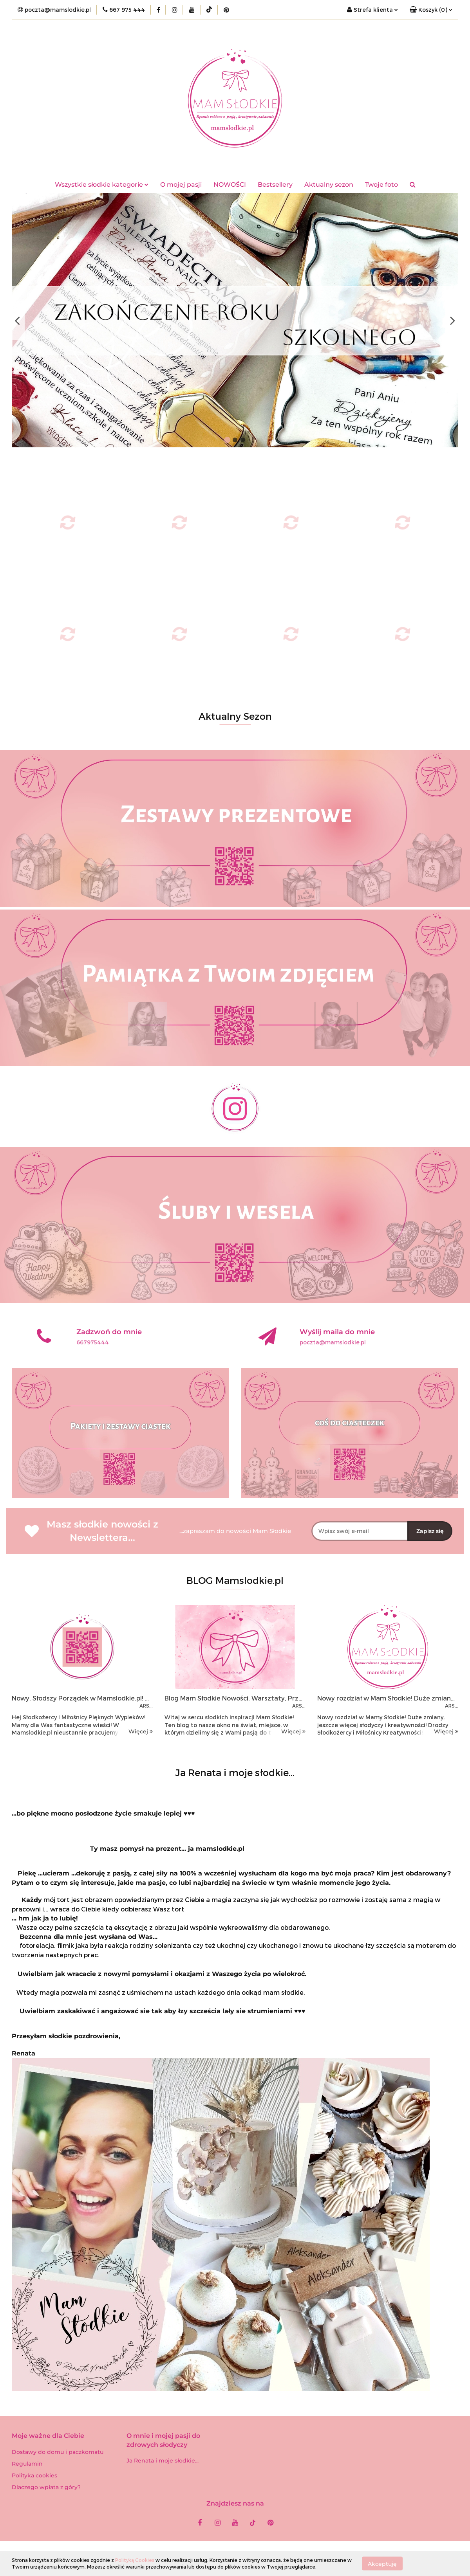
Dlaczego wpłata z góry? (46, 2487)
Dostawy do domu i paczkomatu (57, 2451)
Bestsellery (275, 184)
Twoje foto (381, 184)
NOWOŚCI (229, 184)
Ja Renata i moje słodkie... (163, 2460)
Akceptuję (382, 2563)
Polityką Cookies (134, 2560)
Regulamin (27, 2463)
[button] (431, 10)
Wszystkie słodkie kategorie (101, 184)
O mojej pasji (181, 184)
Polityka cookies (34, 2475)
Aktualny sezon (328, 184)
